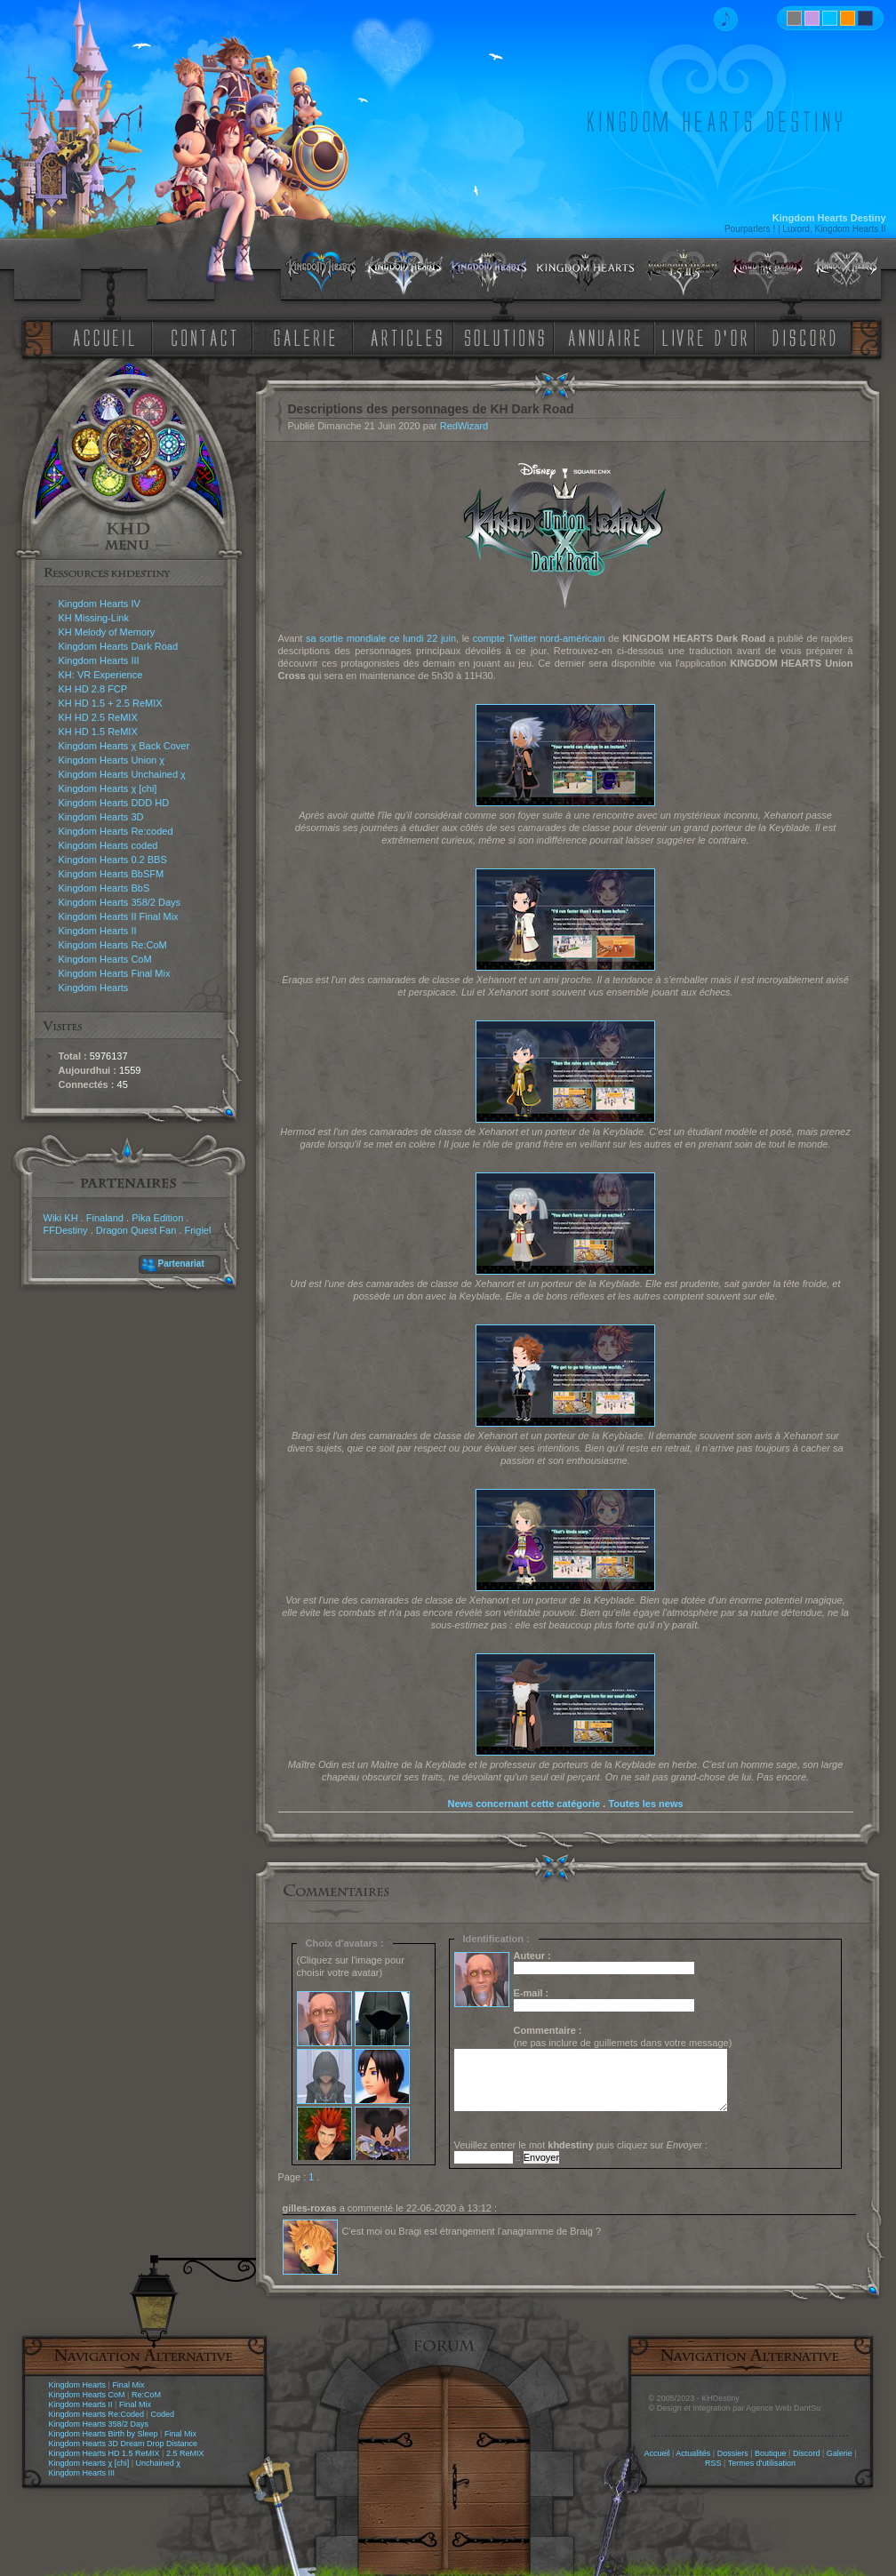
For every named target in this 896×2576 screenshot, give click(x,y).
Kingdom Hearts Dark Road (119, 646)
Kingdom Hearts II (98, 930)
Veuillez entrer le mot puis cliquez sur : (581, 2145)
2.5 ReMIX (185, 2453)
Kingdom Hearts (94, 987)
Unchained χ (158, 2463)
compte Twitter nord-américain (539, 638)
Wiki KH (61, 1217)
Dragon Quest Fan (136, 1230)
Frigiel (197, 1230)
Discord (806, 2453)
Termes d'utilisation (762, 2463)
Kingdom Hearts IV (99, 603)
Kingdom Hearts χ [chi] (108, 788)
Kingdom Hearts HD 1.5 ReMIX (104, 2453)
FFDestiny (66, 1230)
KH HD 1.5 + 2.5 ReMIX (111, 703)
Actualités (693, 2453)
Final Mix (128, 2384)
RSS (713, 2463)
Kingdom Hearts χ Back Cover (124, 745)
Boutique (771, 2453)
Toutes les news (645, 1803)
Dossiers (732, 2453)
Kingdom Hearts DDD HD (114, 802)
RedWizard (464, 425)
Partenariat (181, 1263)
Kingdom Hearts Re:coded (116, 831)
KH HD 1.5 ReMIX (98, 731)
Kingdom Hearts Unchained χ (122, 774)
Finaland (105, 1217)
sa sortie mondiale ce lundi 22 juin (381, 638)
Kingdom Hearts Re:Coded (97, 2414)
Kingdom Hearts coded (108, 845)
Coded (162, 2414)
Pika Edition (157, 1217)
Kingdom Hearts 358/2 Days (120, 902)
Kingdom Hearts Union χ (112, 760)
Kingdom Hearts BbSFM (111, 873)
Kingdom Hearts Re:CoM (113, 945)
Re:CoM (146, 2394)
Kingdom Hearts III (99, 660)
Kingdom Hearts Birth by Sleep (103, 2433)
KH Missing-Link (94, 617)
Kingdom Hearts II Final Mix (119, 916)
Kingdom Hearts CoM (105, 959)
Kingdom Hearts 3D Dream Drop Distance (123, 2443)
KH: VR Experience (101, 674)
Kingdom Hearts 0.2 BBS (113, 859)
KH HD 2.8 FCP (93, 689)
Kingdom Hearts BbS (104, 888)
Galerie (839, 2453)
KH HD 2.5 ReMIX (98, 717)
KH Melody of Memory (107, 632)
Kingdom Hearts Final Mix (115, 973)
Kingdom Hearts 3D (101, 817)
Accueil (656, 2453)
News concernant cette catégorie (523, 1803)
